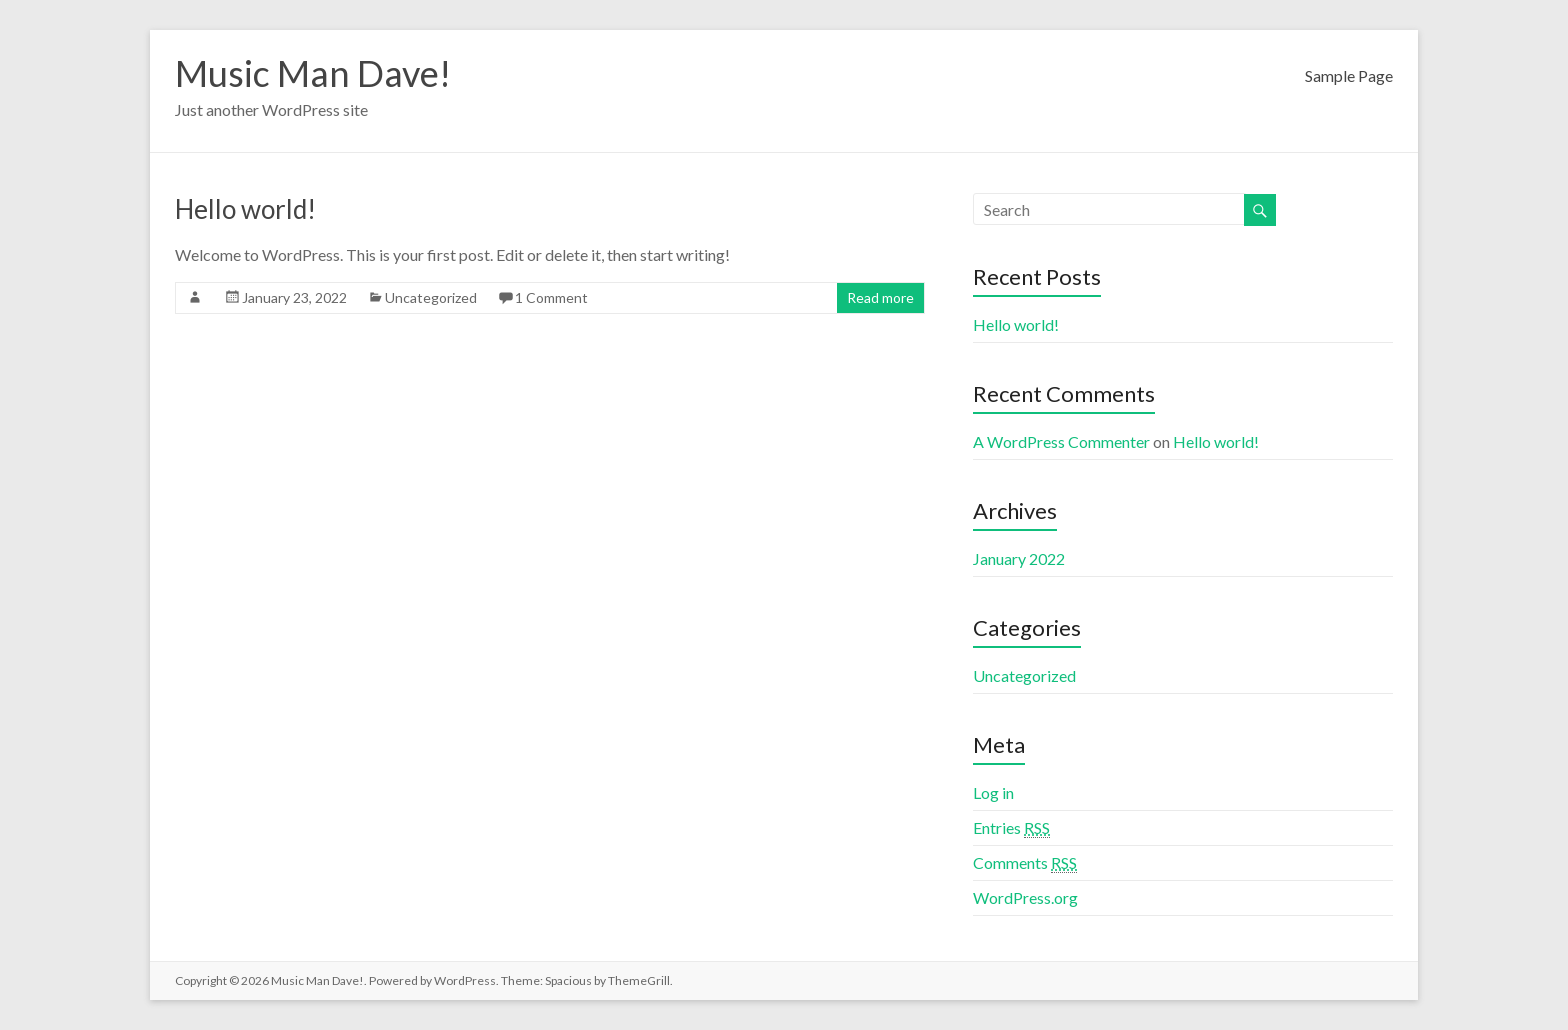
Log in (993, 792)
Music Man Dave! (313, 73)
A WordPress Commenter (1061, 441)
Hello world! (245, 209)
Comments (1025, 863)
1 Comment (551, 297)
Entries (1011, 828)
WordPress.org (1025, 897)
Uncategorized (431, 297)
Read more (880, 297)
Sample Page (1349, 75)
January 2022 (1019, 558)
